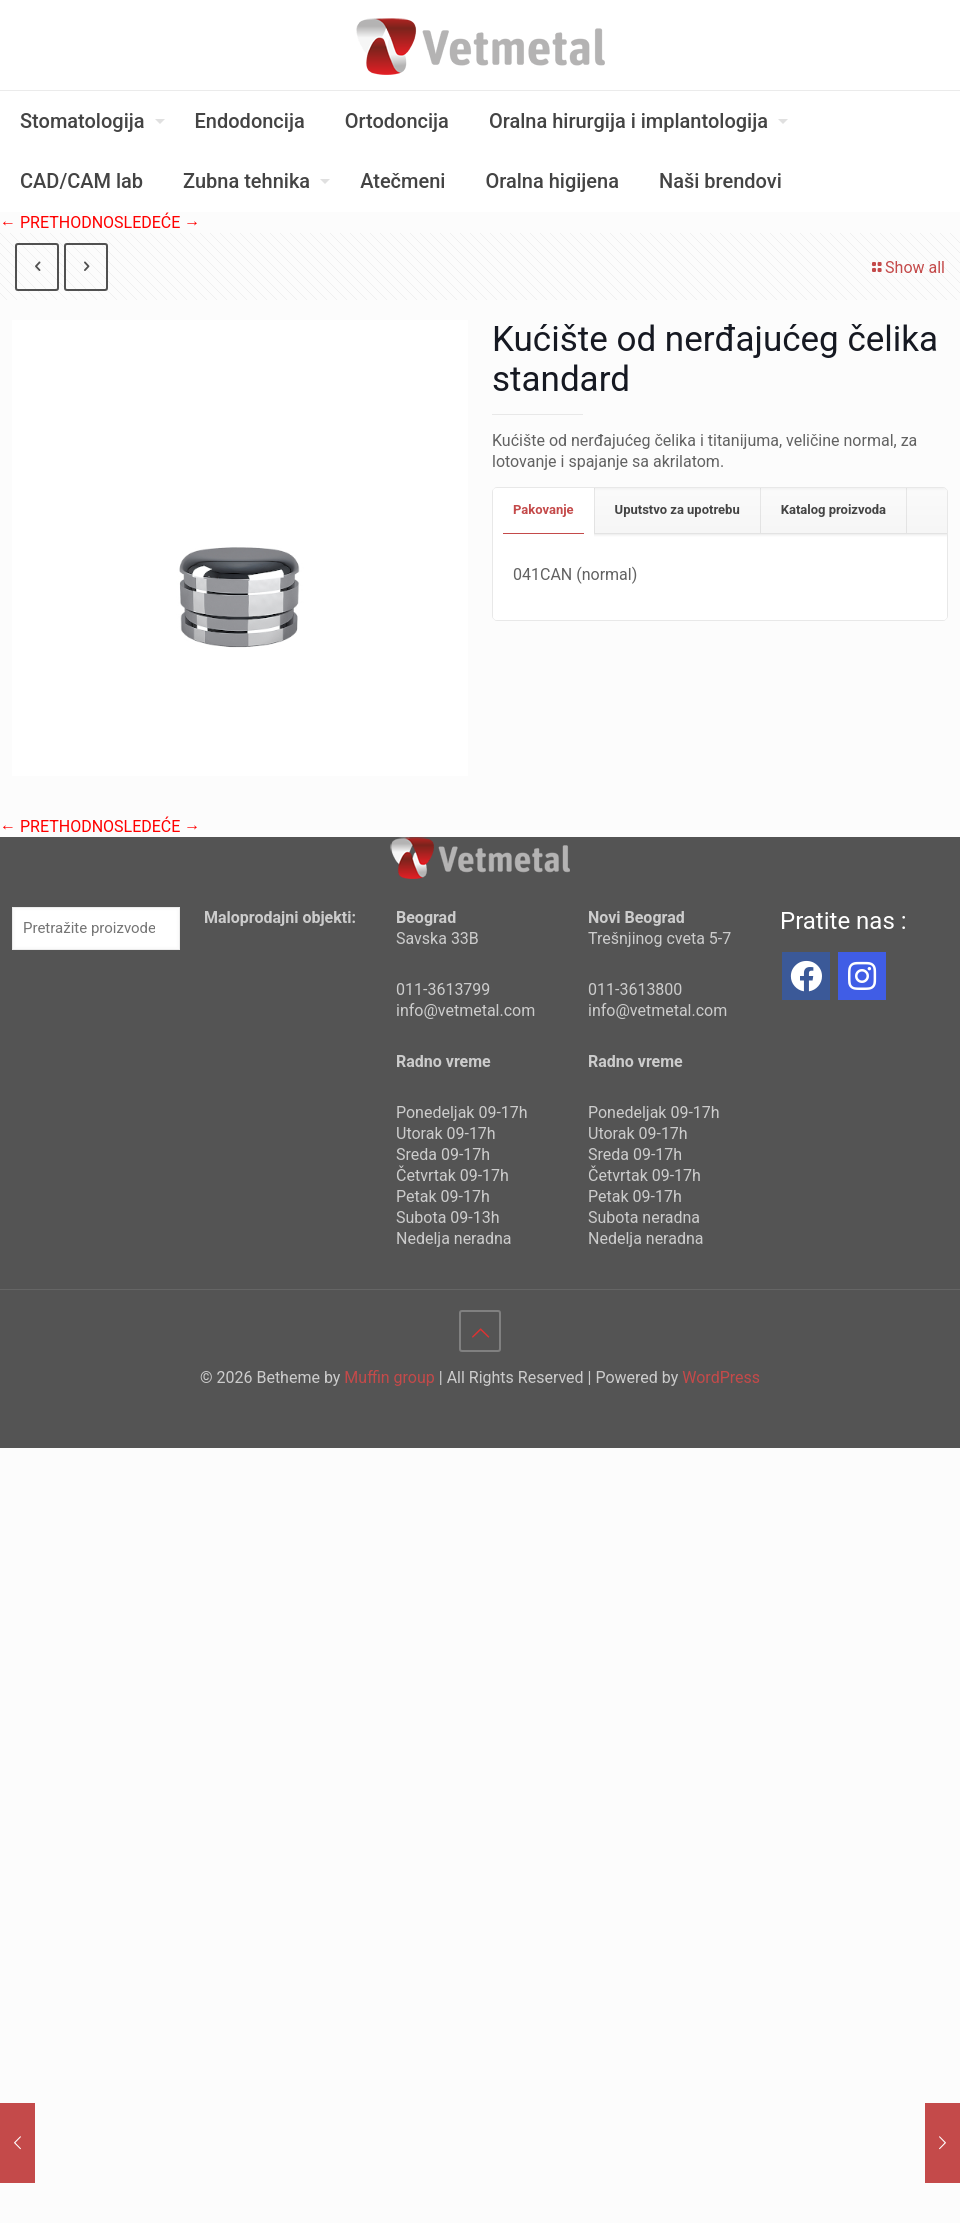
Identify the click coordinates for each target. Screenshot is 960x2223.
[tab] (544, 510)
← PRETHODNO (57, 222)
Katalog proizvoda (833, 509)
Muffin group (389, 1377)
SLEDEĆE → (157, 222)
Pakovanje (543, 509)
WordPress (721, 1377)
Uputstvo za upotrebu (677, 509)
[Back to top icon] (480, 1331)
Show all (907, 267)
